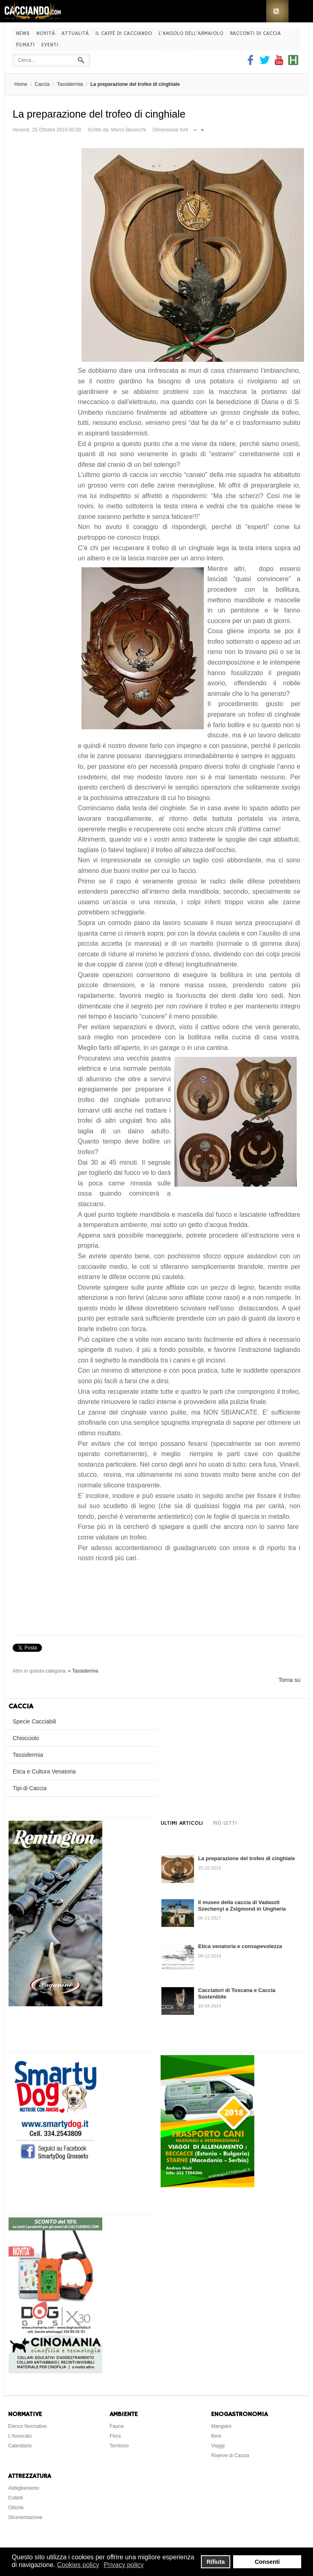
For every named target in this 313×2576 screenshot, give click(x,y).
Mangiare (221, 2426)
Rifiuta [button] (216, 2562)
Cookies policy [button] (78, 2564)
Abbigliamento (23, 2488)
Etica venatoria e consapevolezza (240, 1946)
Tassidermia (70, 84)
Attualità (75, 33)
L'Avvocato (20, 2436)
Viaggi (218, 2446)
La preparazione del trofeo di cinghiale (246, 1858)
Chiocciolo (26, 1738)
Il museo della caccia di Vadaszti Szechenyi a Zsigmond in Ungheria (242, 1905)
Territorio (119, 2446)
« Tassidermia (83, 1671)
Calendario (20, 2446)
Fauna (116, 2426)
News (23, 33)
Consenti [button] (267, 2562)
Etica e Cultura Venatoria (44, 1771)
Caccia (42, 84)
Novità (45, 33)
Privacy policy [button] (124, 2564)
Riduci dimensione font (195, 128)
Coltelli (15, 2498)
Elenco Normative (27, 2426)
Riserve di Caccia (230, 2455)
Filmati (25, 45)
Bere (216, 2436)
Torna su (289, 1680)
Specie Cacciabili (34, 1721)
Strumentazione (25, 2517)
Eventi (49, 45)
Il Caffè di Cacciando (123, 33)
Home (20, 84)
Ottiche (16, 2507)
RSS (277, 11)
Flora (115, 2436)
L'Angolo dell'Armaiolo (191, 33)
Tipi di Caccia (30, 1788)
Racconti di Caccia (255, 33)
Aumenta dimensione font (202, 128)
